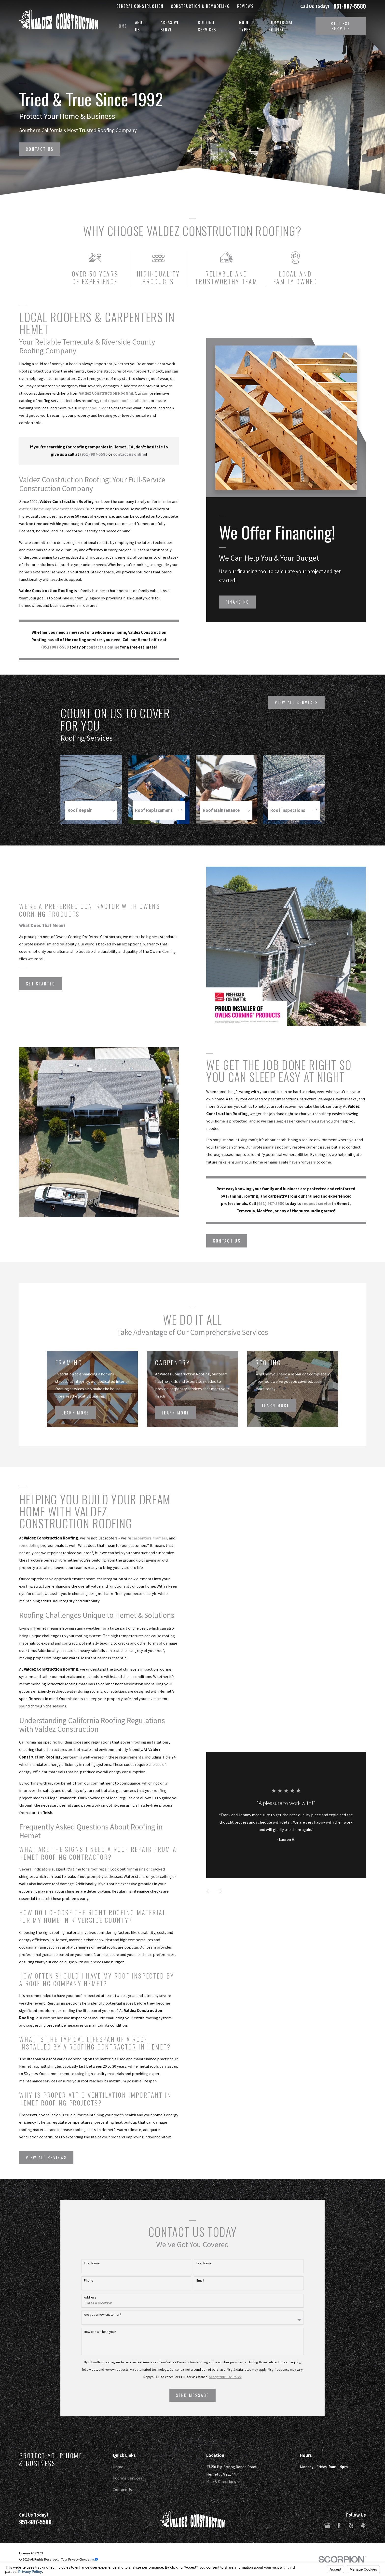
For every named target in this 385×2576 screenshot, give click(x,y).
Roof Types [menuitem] (245, 26)
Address (90, 2300)
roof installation (133, 400)
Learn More (75, 1413)
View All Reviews (46, 2157)
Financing (237, 602)
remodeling (29, 1545)
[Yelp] (351, 2525)
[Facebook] (339, 2525)
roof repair (108, 400)
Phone (88, 2283)
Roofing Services (127, 2478)
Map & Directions (221, 2481)
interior (163, 501)
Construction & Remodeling (200, 6)
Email (200, 2283)
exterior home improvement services (50, 509)
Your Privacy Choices (79, 2559)
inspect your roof (92, 408)
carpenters (141, 1538)
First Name (92, 2266)
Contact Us (40, 149)
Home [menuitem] (121, 26)
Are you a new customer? (102, 2317)
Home (118, 2466)
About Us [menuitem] (141, 26)
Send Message (192, 2398)
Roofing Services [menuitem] (207, 26)
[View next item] (219, 1891)
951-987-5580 (349, 6)
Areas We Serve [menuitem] (170, 26)
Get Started (40, 984)
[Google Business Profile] (327, 2525)
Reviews (245, 6)
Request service (340, 25)
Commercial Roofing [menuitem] (280, 26)
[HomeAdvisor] (363, 2525)
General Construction (140, 6)
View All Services (296, 702)
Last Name (204, 2266)
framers (160, 1538)
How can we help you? (100, 2334)
